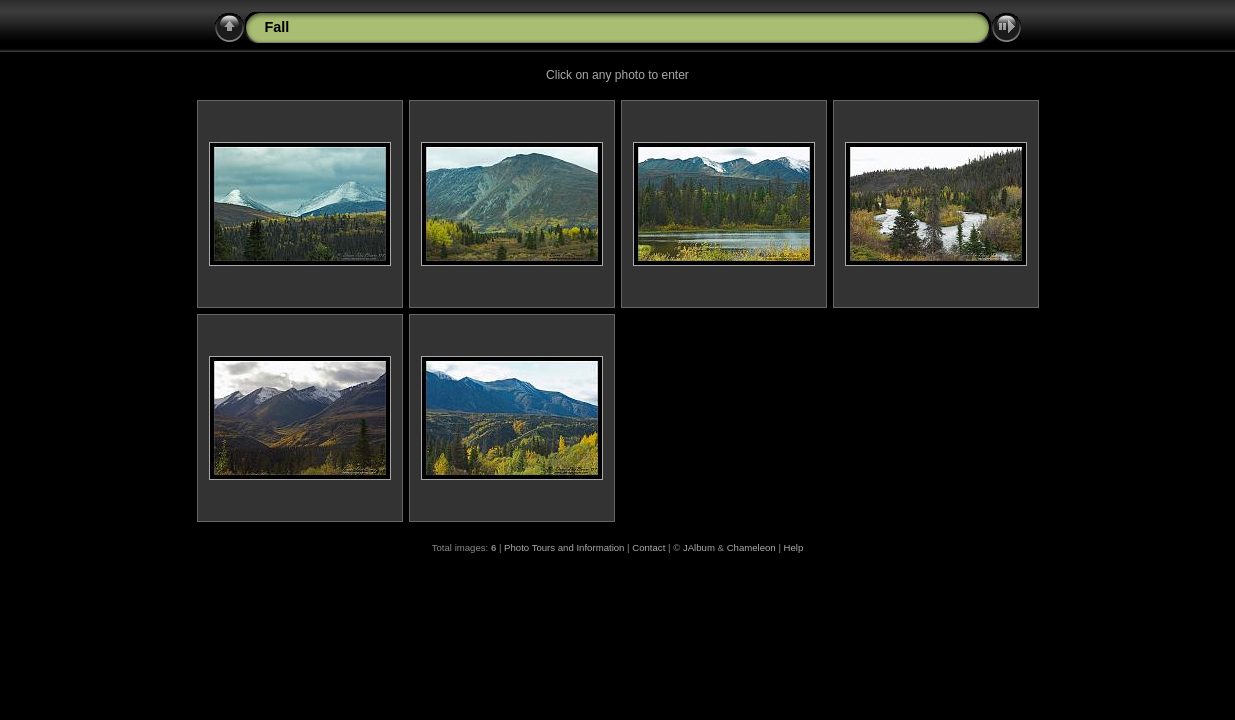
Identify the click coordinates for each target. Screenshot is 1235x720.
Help (794, 547)
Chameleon (751, 547)
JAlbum (699, 547)
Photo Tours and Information (564, 547)
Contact (648, 547)
